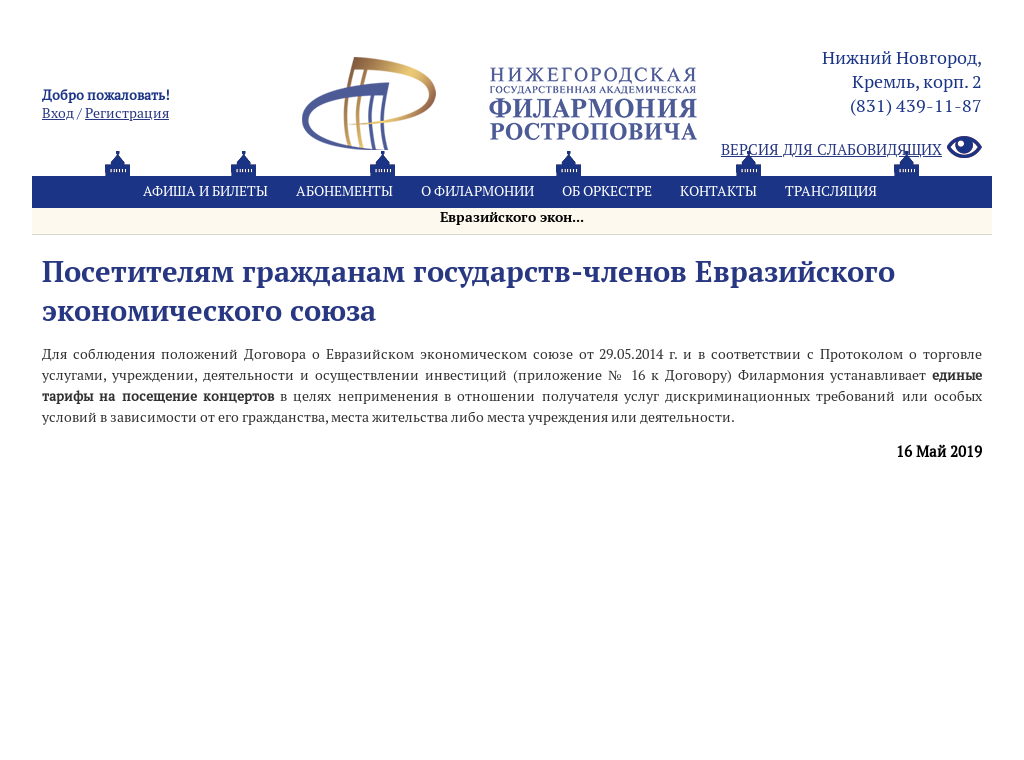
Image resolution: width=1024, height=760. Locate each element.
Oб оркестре (607, 191)
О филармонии (477, 191)
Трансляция (831, 191)
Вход (58, 113)
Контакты (718, 191)
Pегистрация (127, 113)
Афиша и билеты (205, 191)
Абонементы (344, 191)
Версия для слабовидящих (851, 148)
